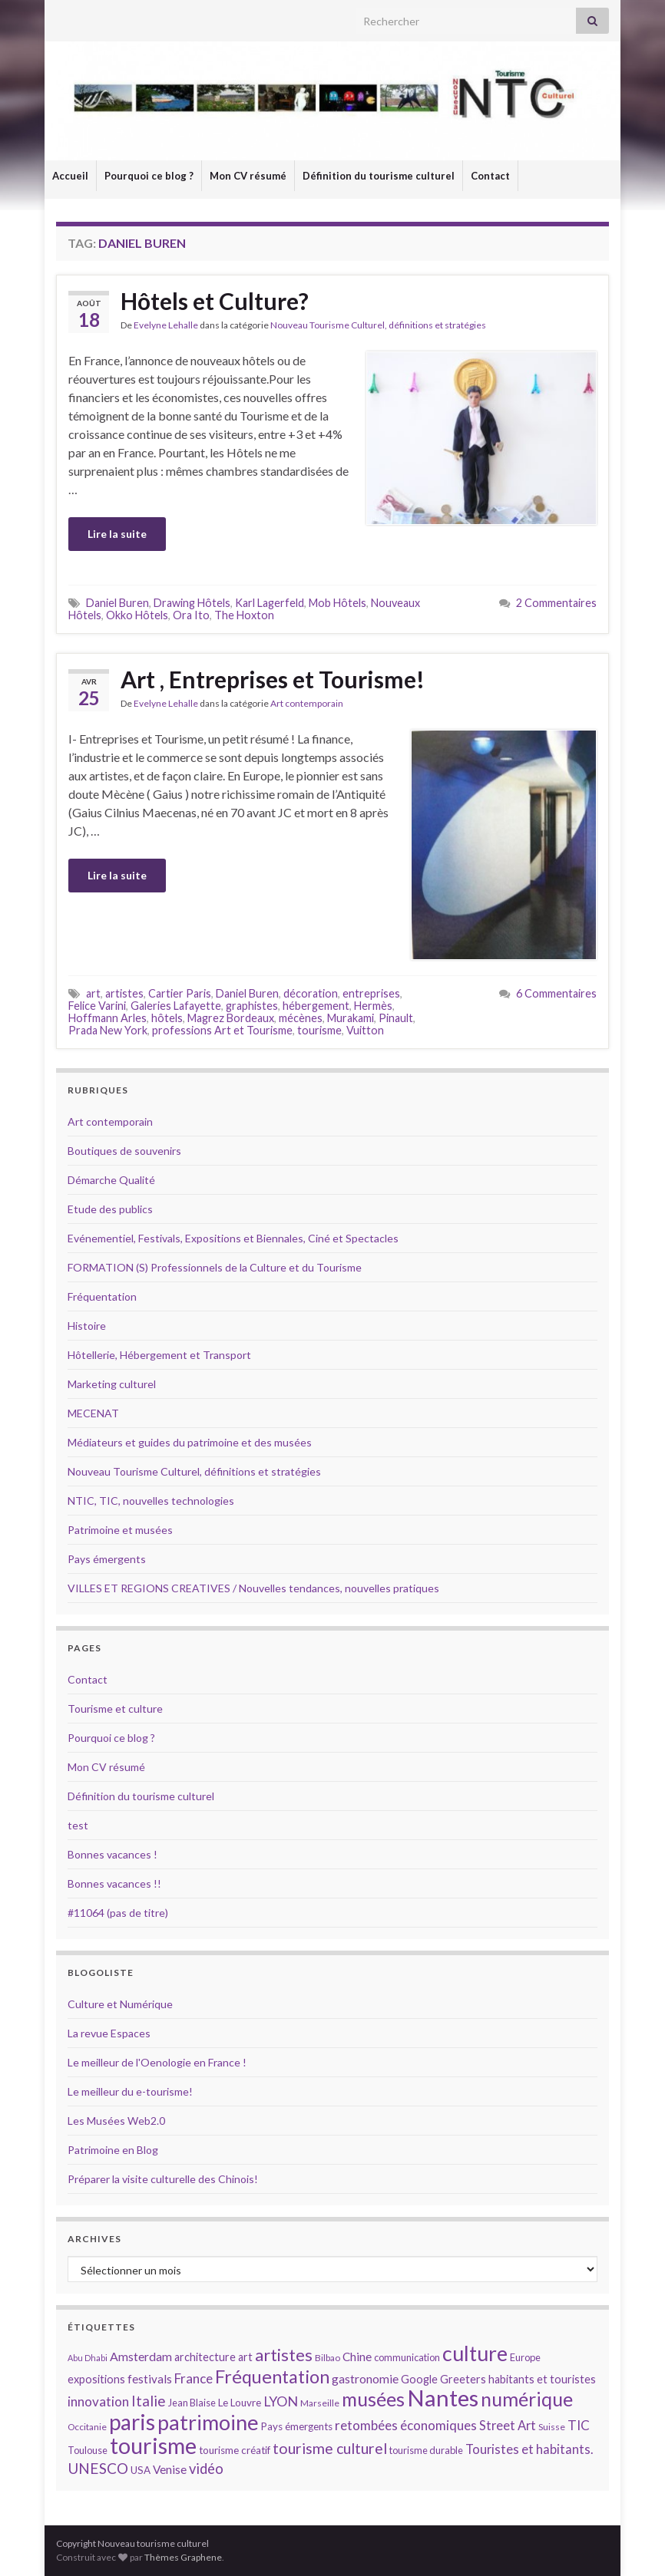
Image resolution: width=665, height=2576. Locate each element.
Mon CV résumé (248, 176)
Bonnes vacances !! (114, 1883)
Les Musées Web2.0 (116, 2120)
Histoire (87, 1325)
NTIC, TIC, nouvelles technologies (151, 1500)
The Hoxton (244, 615)
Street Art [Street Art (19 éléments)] (507, 2425)
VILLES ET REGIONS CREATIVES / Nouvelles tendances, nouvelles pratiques (253, 1588)
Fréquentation (102, 1296)
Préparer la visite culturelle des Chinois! (163, 2178)
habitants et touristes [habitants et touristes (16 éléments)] (542, 2379)
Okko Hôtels (137, 615)
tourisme (319, 1030)
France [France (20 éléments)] (193, 2378)
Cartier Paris (179, 993)
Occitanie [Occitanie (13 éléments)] (87, 2427)
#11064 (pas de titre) (118, 1912)
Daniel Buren (117, 602)
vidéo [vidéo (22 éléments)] (206, 2468)
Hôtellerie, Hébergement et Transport (159, 1354)
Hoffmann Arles (107, 1017)
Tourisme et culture (115, 1708)
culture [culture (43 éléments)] (475, 2353)
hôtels (167, 1017)
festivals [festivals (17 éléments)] (149, 2379)
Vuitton (365, 1030)
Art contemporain (306, 703)
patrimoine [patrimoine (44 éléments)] (208, 2422)
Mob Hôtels (337, 602)
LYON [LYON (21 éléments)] (280, 2401)
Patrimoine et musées (120, 1529)
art (93, 993)
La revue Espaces (109, 2033)
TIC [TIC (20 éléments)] (578, 2425)
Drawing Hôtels (192, 602)
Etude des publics (110, 1208)
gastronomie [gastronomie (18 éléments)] (365, 2378)
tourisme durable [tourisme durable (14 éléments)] (426, 2450)
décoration (310, 993)
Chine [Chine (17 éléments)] (357, 2356)
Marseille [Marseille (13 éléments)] (319, 2403)
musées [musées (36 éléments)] (373, 2399)
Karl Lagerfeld (269, 602)
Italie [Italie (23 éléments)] (148, 2400)
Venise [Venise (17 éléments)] (170, 2469)
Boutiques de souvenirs (124, 1150)
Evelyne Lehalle (166, 325)
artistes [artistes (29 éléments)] (284, 2354)
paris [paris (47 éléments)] (132, 2422)
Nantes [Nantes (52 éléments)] (442, 2397)
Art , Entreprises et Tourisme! (273, 679)
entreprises (371, 993)
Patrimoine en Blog (113, 2149)
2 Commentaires (556, 602)
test (78, 1825)
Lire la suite (117, 533)
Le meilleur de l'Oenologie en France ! (157, 2062)
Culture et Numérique (120, 2003)
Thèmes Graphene (183, 2557)
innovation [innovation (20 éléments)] (98, 2401)
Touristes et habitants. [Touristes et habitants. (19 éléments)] (529, 2449)
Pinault (396, 1017)
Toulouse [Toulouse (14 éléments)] (88, 2450)
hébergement (316, 1005)
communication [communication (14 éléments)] (407, 2357)
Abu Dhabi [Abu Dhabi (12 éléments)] (88, 2358)
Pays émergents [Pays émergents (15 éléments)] (296, 2426)
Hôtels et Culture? (215, 301)
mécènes (301, 1017)
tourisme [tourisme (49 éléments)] (153, 2446)
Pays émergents (107, 1558)
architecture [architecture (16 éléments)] (205, 2356)
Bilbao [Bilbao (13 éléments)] (327, 2357)
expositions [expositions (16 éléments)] (96, 2379)
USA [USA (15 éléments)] (141, 2470)
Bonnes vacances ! (112, 1854)
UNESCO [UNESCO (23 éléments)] (98, 2468)
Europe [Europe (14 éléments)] (525, 2357)
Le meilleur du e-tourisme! (130, 2091)
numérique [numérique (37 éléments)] (527, 2398)
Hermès (373, 1005)
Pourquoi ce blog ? (149, 176)
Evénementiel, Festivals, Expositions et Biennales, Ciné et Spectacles (233, 1238)
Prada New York (107, 1030)
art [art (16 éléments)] (245, 2356)
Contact (490, 176)
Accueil (70, 176)
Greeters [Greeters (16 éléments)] (463, 2379)
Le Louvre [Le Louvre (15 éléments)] (239, 2402)
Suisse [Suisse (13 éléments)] (551, 2427)
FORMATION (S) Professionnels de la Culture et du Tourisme (215, 1267)
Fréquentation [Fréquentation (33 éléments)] (272, 2376)
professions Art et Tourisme (222, 1030)
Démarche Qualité (111, 1179)
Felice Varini (97, 1005)
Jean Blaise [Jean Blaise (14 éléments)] (192, 2402)
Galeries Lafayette (176, 1005)
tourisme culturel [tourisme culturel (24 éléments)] (330, 2448)
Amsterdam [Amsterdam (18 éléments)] (141, 2356)
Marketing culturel (112, 1383)
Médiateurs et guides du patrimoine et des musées (190, 1442)
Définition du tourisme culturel (379, 176)
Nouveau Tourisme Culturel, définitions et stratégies (378, 325)
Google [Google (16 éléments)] (419, 2379)
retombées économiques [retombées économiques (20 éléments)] (406, 2425)
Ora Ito (191, 615)
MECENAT (93, 1413)
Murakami (350, 1017)
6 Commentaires (556, 993)
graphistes (252, 1005)
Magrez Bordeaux (230, 1017)
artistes (124, 993)
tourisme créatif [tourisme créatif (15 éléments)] (234, 2450)
